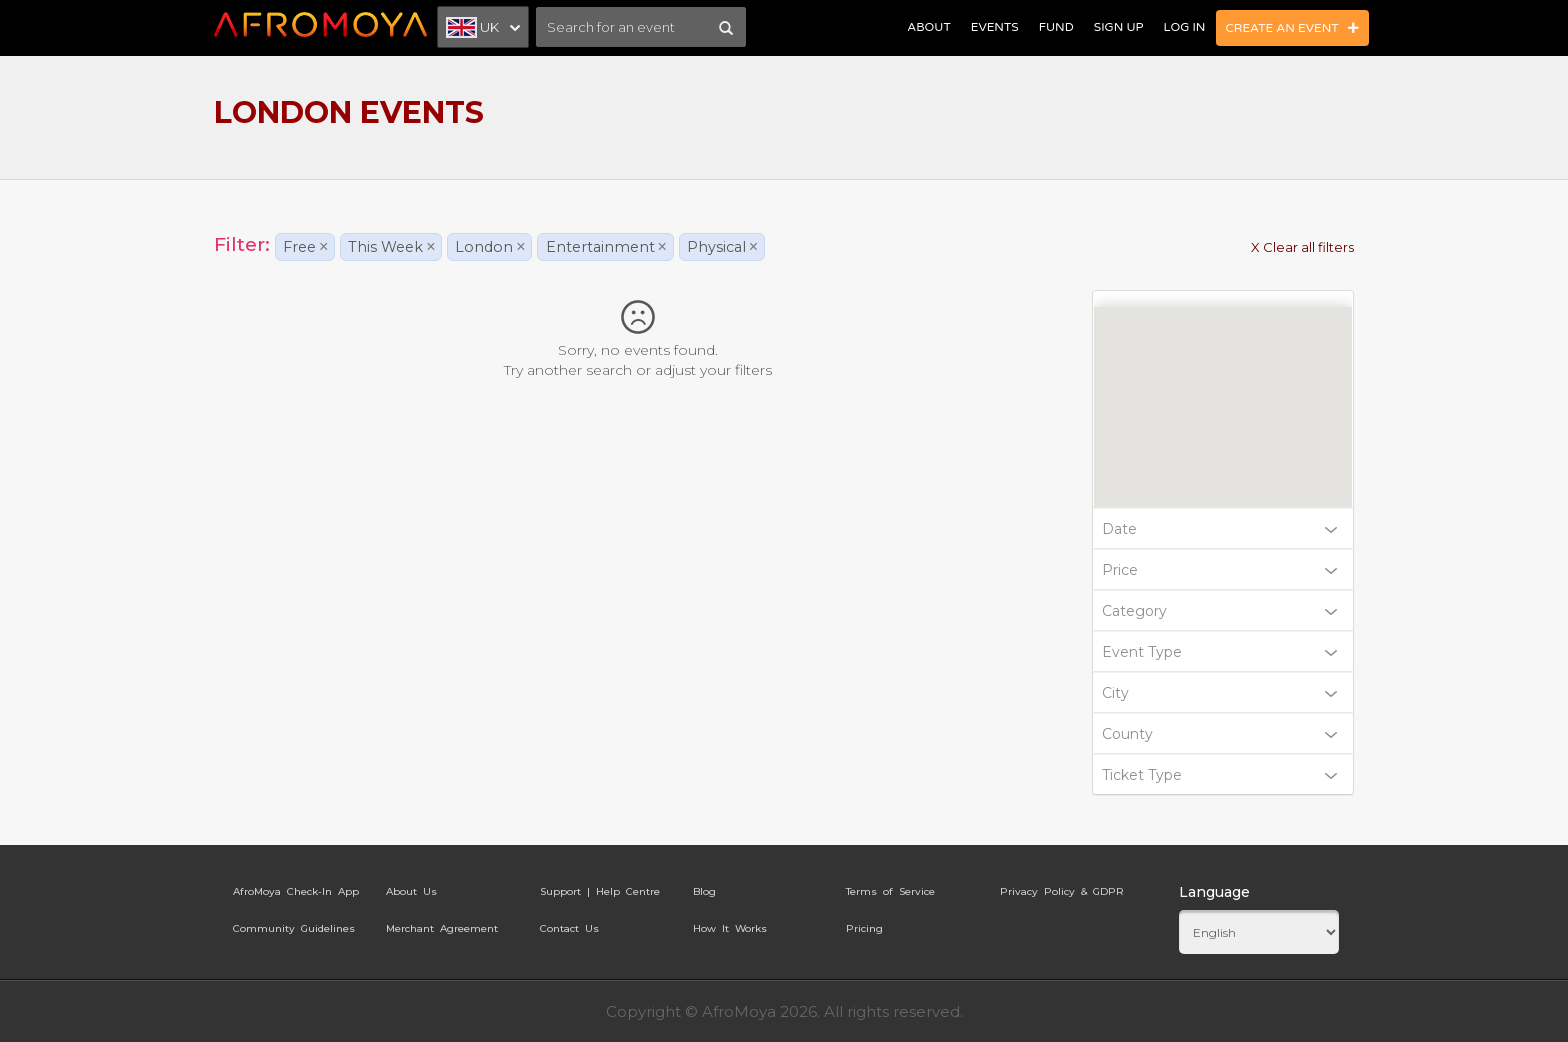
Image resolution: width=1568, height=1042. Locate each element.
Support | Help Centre (600, 891)
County (1220, 734)
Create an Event (1293, 28)
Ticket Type (1220, 775)
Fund (1056, 27)
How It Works (730, 928)
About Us (411, 891)
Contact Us (569, 928)
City (1220, 693)
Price (1220, 570)
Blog (704, 891)
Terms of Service (890, 891)
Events (995, 27)
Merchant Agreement (442, 928)
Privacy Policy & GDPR (1062, 891)
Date (1220, 529)
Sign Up (1119, 27)
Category (1220, 611)
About (928, 27)
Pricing (864, 928)
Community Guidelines (294, 928)
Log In (1185, 27)
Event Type (1220, 652)
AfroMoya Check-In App (296, 891)
